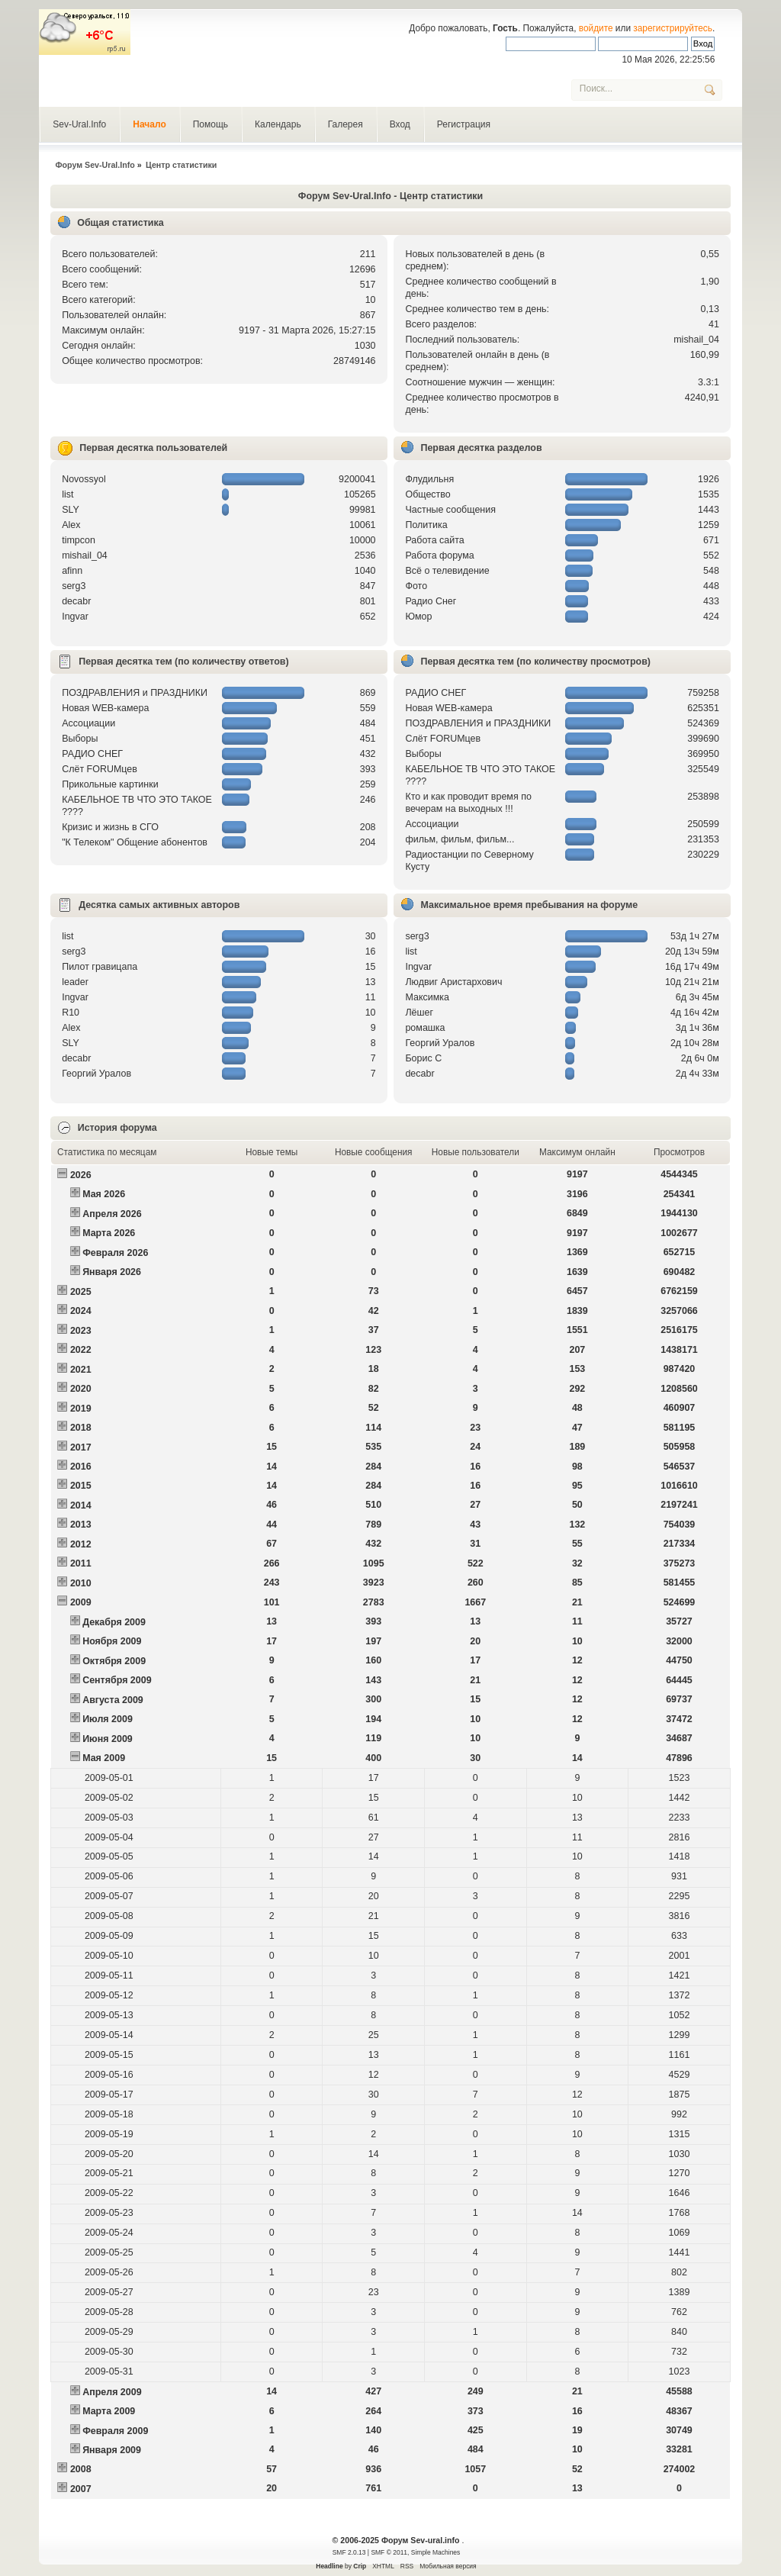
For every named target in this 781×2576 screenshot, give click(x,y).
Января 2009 (111, 2450)
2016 (81, 1466)
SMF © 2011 (389, 2552)
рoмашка (425, 1027)
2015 (81, 1485)
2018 (81, 1427)
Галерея (345, 124)
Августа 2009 (112, 1700)
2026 (81, 1175)
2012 (81, 1544)
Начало (149, 124)
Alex (71, 525)
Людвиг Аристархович (453, 982)
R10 (70, 1012)
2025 (81, 1291)
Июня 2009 (107, 1739)
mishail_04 (696, 339)
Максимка (427, 997)
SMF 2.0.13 (349, 2552)
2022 (81, 1349)
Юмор (418, 616)
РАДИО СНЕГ (92, 754)
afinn (72, 570)
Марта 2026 (108, 1233)
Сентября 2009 (116, 1680)
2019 (81, 1408)
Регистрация (463, 124)
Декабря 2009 (114, 1622)
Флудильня (429, 479)
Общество (427, 494)
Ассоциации (88, 723)
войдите (596, 28)
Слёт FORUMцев (99, 769)
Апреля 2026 (112, 1214)
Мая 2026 (103, 1194)
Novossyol (84, 479)
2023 (81, 1330)
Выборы (80, 738)
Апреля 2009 (112, 2392)
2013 (81, 1524)
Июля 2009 (107, 1719)
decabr (76, 601)
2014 (81, 1505)
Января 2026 (111, 1272)
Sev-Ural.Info (79, 124)
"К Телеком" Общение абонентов (134, 842)
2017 (81, 1447)
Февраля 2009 (115, 2431)
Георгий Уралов (96, 1073)
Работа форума (439, 555)
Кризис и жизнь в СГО (110, 827)
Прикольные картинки (110, 784)
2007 (81, 2489)
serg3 (73, 586)
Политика (426, 525)
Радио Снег (430, 601)
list (67, 494)
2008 (81, 2469)
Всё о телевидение (447, 570)
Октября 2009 (114, 1661)
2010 (81, 1583)
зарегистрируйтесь (672, 28)
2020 (81, 1388)
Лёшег (419, 1012)
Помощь (210, 124)
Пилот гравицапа (99, 966)
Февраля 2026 (115, 1253)
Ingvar (75, 616)
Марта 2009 (108, 2411)
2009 (81, 1602)
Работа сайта (434, 540)
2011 (81, 1563)
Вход (400, 124)
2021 (81, 1369)
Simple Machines (435, 2552)
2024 (81, 1311)
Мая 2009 (103, 1758)
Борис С (423, 1058)
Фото (416, 586)
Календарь (278, 124)
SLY (70, 509)
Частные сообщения (450, 509)
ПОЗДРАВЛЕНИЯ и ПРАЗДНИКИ (134, 692)
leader (75, 982)
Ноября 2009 (111, 1641)
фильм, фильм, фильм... (459, 839)
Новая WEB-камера (105, 708)
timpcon (78, 540)
